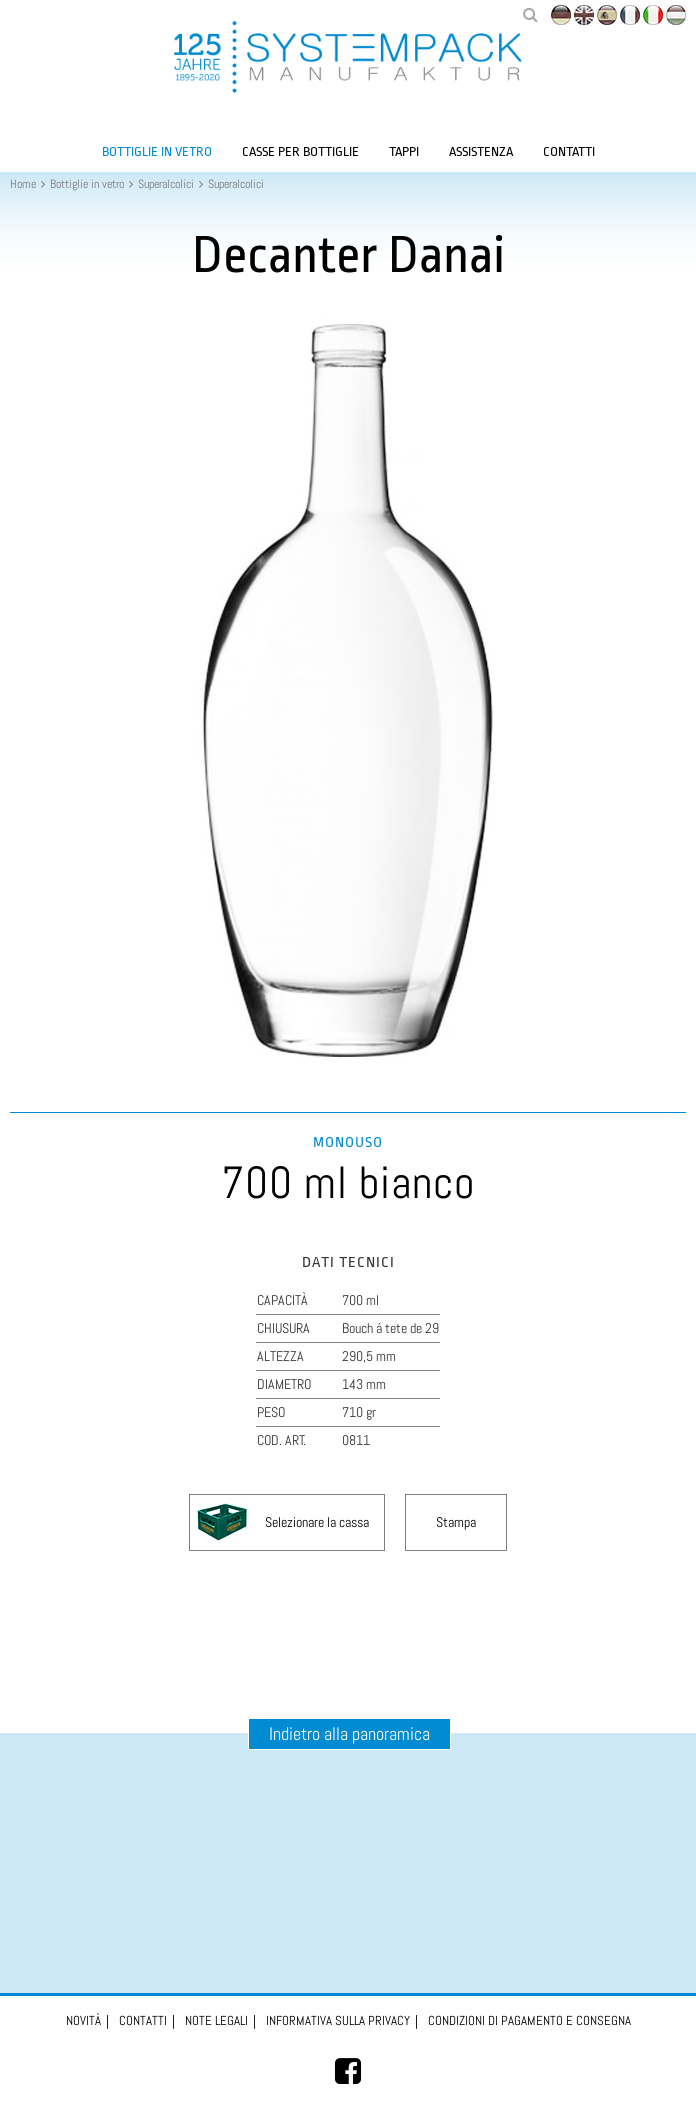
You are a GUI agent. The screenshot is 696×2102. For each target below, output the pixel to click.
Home (23, 184)
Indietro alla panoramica (349, 1733)
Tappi (404, 151)
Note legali (216, 2020)
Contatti (569, 151)
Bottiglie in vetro (157, 151)
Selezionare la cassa (317, 1522)
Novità (83, 2020)
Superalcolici (166, 184)
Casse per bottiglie (300, 151)
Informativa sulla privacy (338, 2020)
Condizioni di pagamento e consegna (529, 2020)
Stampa (456, 1522)
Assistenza (481, 151)
